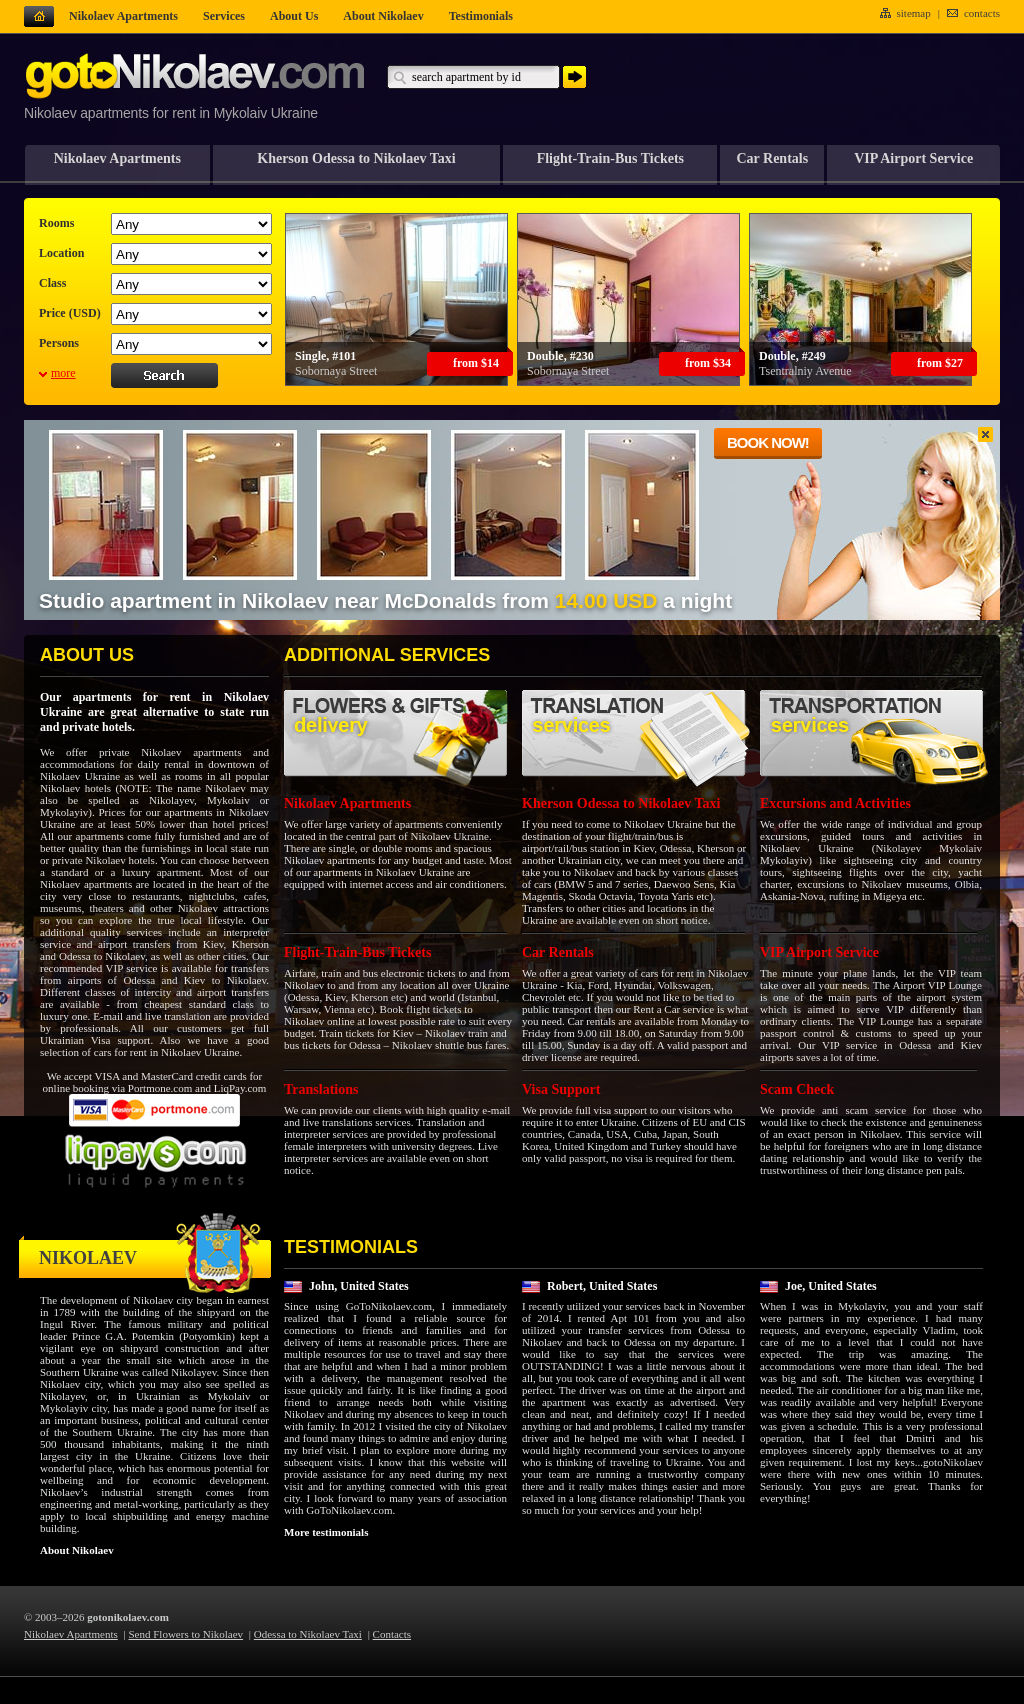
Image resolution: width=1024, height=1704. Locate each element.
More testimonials (326, 1532)
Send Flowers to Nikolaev (186, 1634)
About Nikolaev (77, 1550)
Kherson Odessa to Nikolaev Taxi (356, 158)
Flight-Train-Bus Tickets (610, 158)
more (63, 373)
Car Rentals (772, 158)
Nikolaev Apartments (117, 158)
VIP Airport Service (913, 158)
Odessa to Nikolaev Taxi (308, 1634)
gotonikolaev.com (128, 1617)
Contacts (392, 1634)
